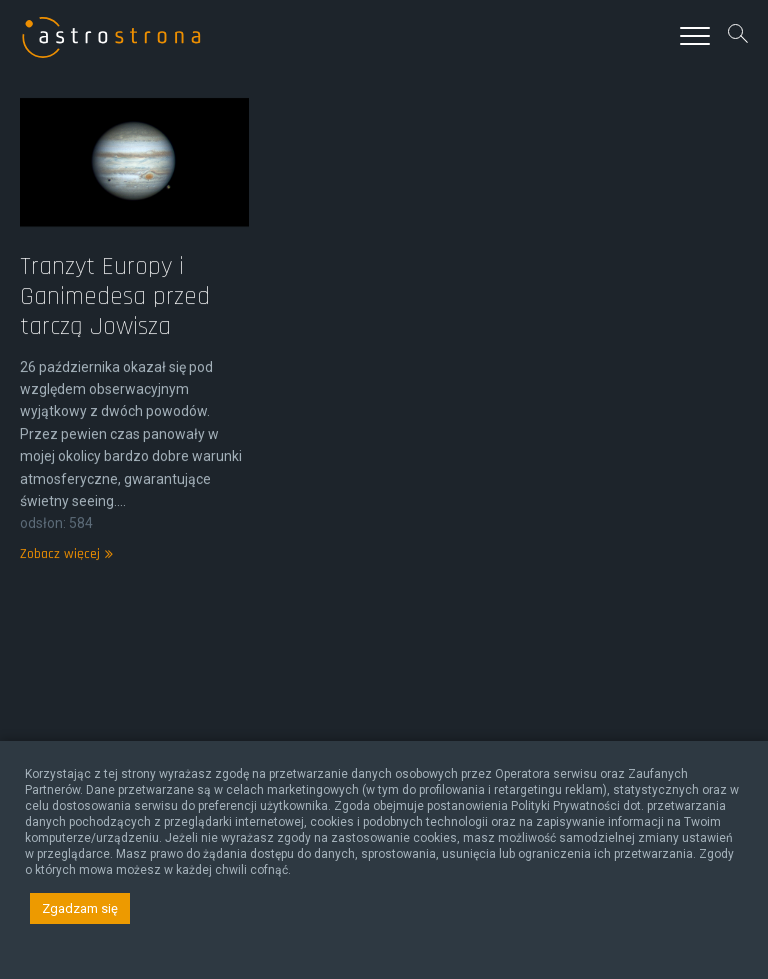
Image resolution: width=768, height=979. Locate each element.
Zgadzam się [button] (80, 908)
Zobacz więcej (64, 577)
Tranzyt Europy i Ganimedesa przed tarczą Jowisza (115, 319)
